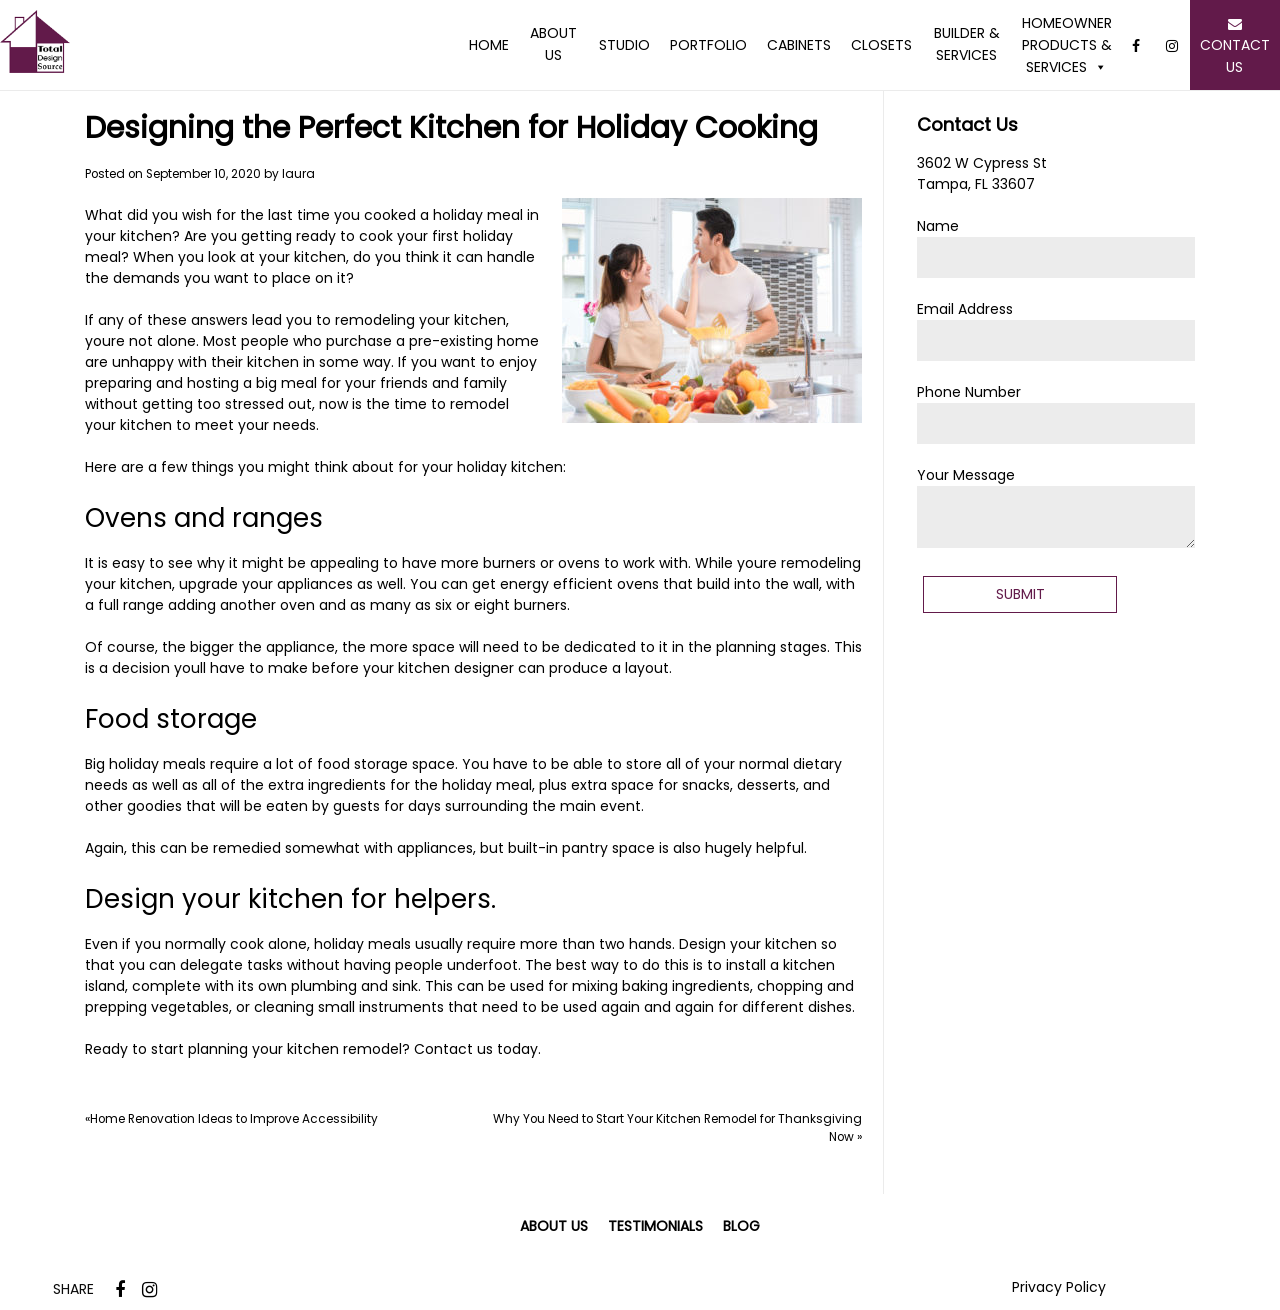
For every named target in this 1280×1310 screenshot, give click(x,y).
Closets (881, 45)
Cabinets (799, 45)
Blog (741, 1226)
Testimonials (655, 1226)
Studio (624, 45)
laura (298, 174)
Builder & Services (967, 44)
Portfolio (708, 45)
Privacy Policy (1059, 1287)
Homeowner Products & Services (1067, 45)
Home (489, 45)
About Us (553, 44)
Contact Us (1235, 45)
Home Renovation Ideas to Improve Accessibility (234, 1119)
